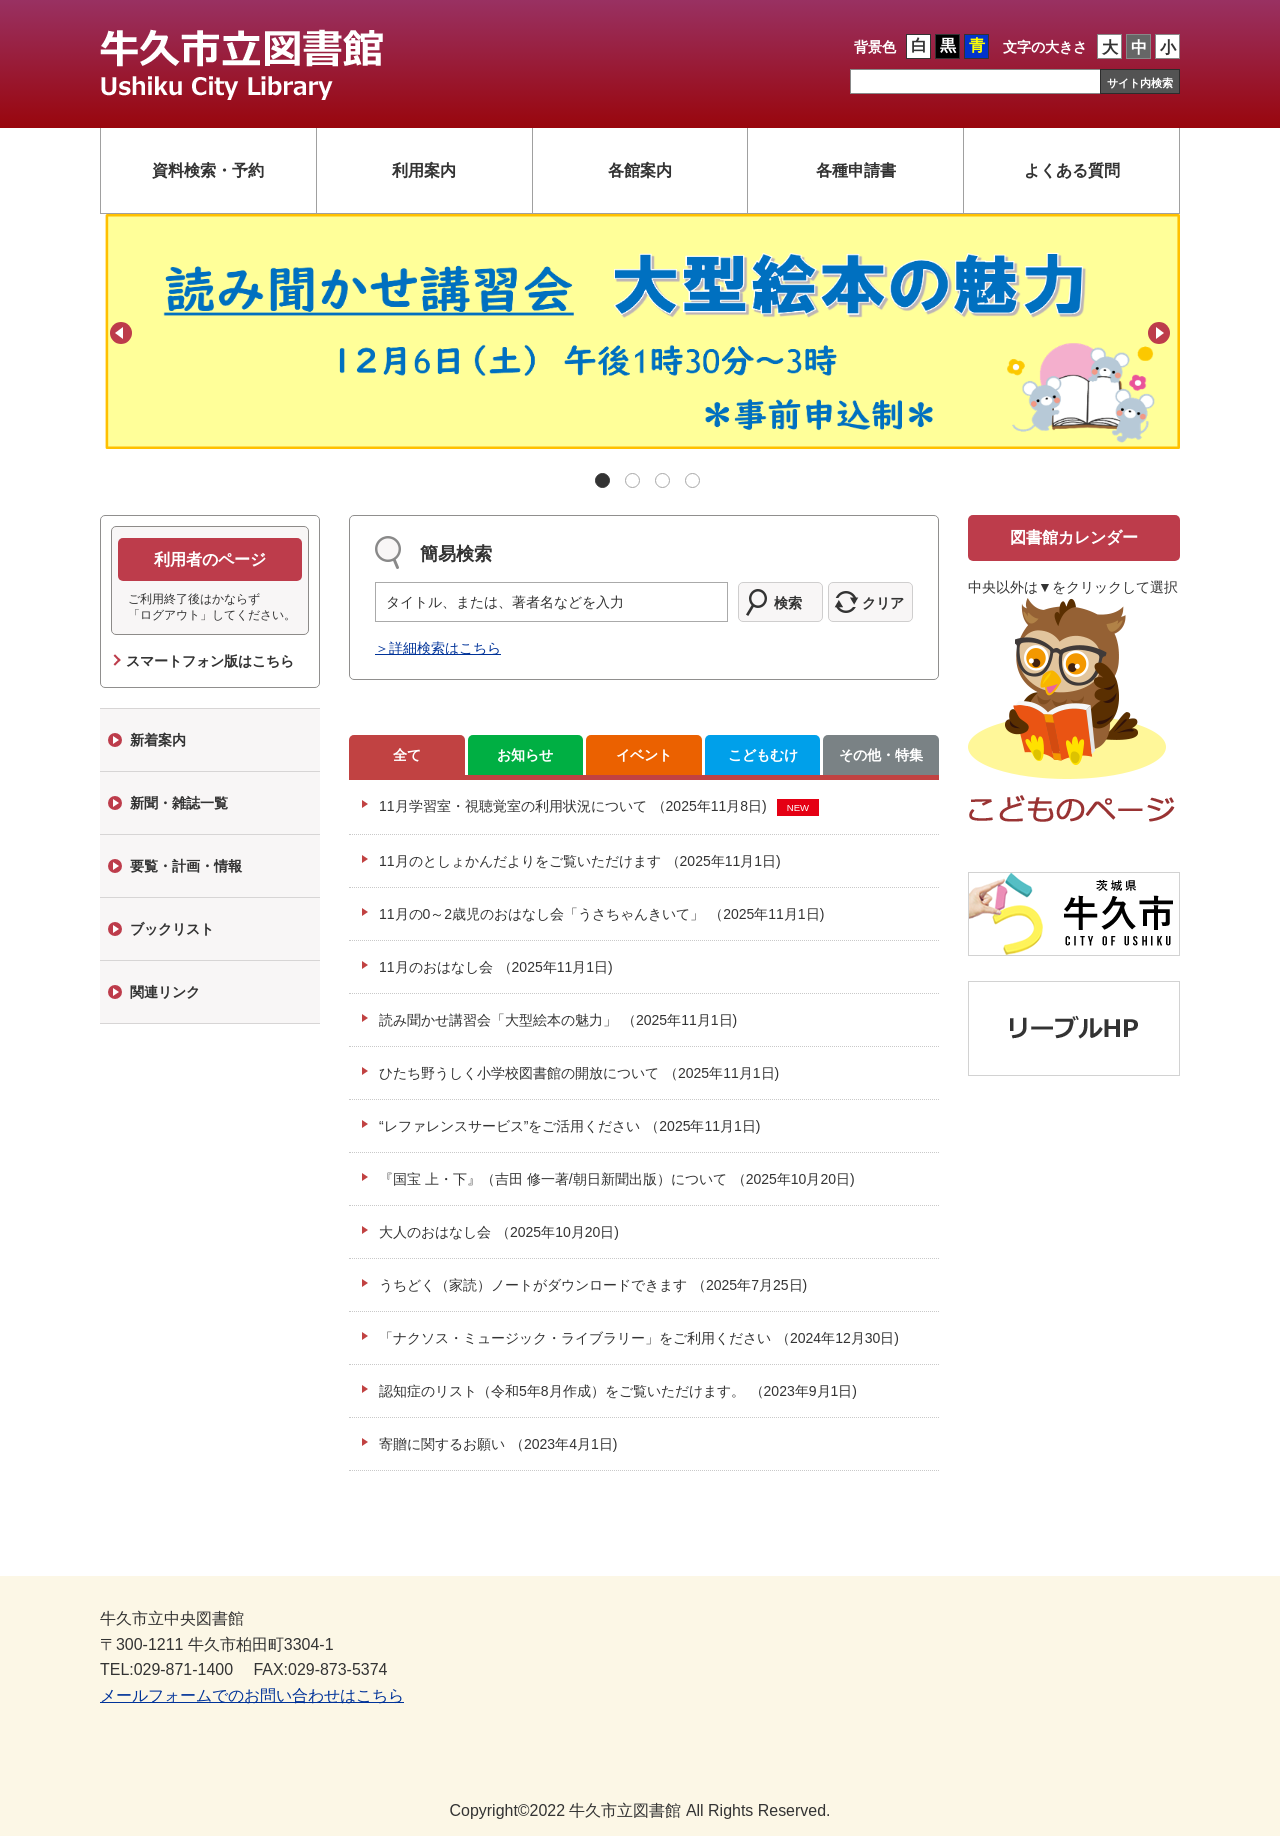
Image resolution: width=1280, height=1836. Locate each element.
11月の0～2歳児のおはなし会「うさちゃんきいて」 (601, 914)
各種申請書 (856, 170)
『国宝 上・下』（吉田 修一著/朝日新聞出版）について (617, 1179)
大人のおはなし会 (499, 1232)
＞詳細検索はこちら (438, 648)
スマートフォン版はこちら (210, 661)
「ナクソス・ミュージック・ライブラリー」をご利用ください (639, 1338)
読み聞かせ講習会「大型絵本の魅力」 (558, 1020)
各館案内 (640, 170)
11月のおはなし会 (496, 967)
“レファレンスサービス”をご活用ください (570, 1126)
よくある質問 (1072, 170)
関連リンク (165, 992)
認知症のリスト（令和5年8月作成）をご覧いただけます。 (618, 1391)
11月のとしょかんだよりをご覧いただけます (580, 861)
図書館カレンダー (1074, 537)
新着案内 (158, 740)
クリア (883, 603)
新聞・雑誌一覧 (179, 803)
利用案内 (424, 170)
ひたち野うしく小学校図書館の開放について (579, 1073)
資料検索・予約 (208, 170)
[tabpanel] (640, 331)
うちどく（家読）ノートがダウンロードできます (593, 1285)
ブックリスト (172, 929)
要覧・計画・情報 (186, 866)
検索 (788, 603)
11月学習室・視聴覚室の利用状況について (573, 806)
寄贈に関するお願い (498, 1444)
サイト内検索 (1140, 83)
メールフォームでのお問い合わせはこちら (252, 1695)
